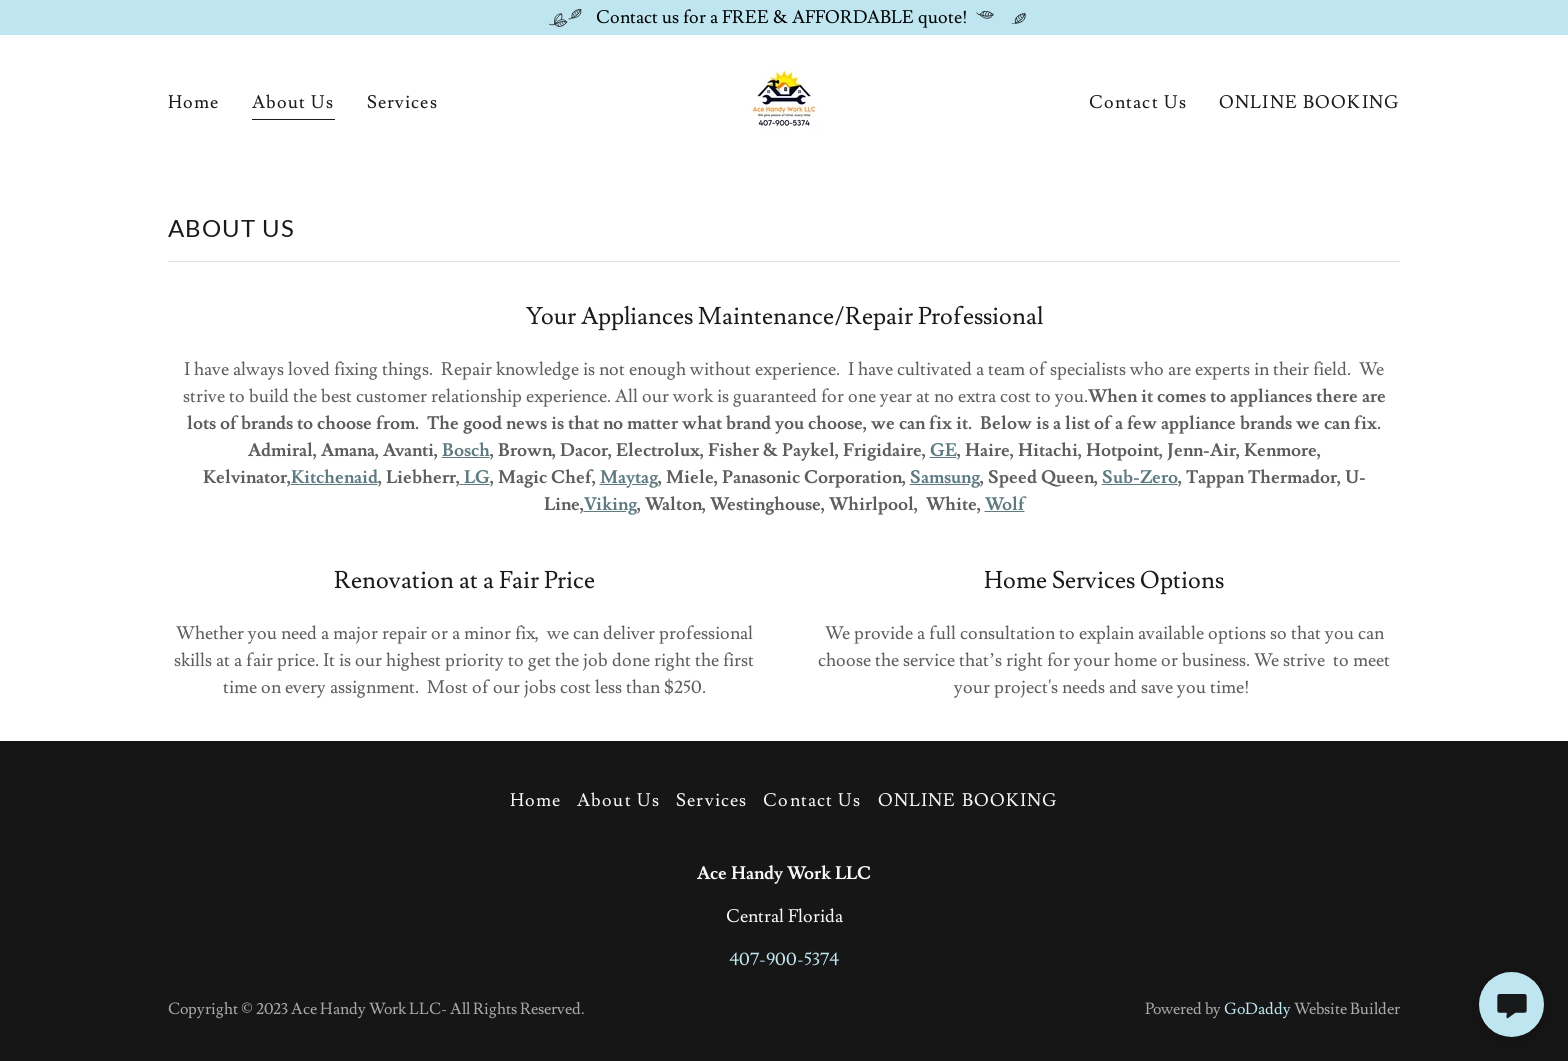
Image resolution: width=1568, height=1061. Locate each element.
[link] (784, 98)
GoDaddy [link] (1257, 1009)
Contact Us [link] (1138, 102)
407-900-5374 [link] (784, 959)
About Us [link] (293, 102)
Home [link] (194, 102)
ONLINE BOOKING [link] (1309, 102)
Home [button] (536, 800)
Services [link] (402, 102)
